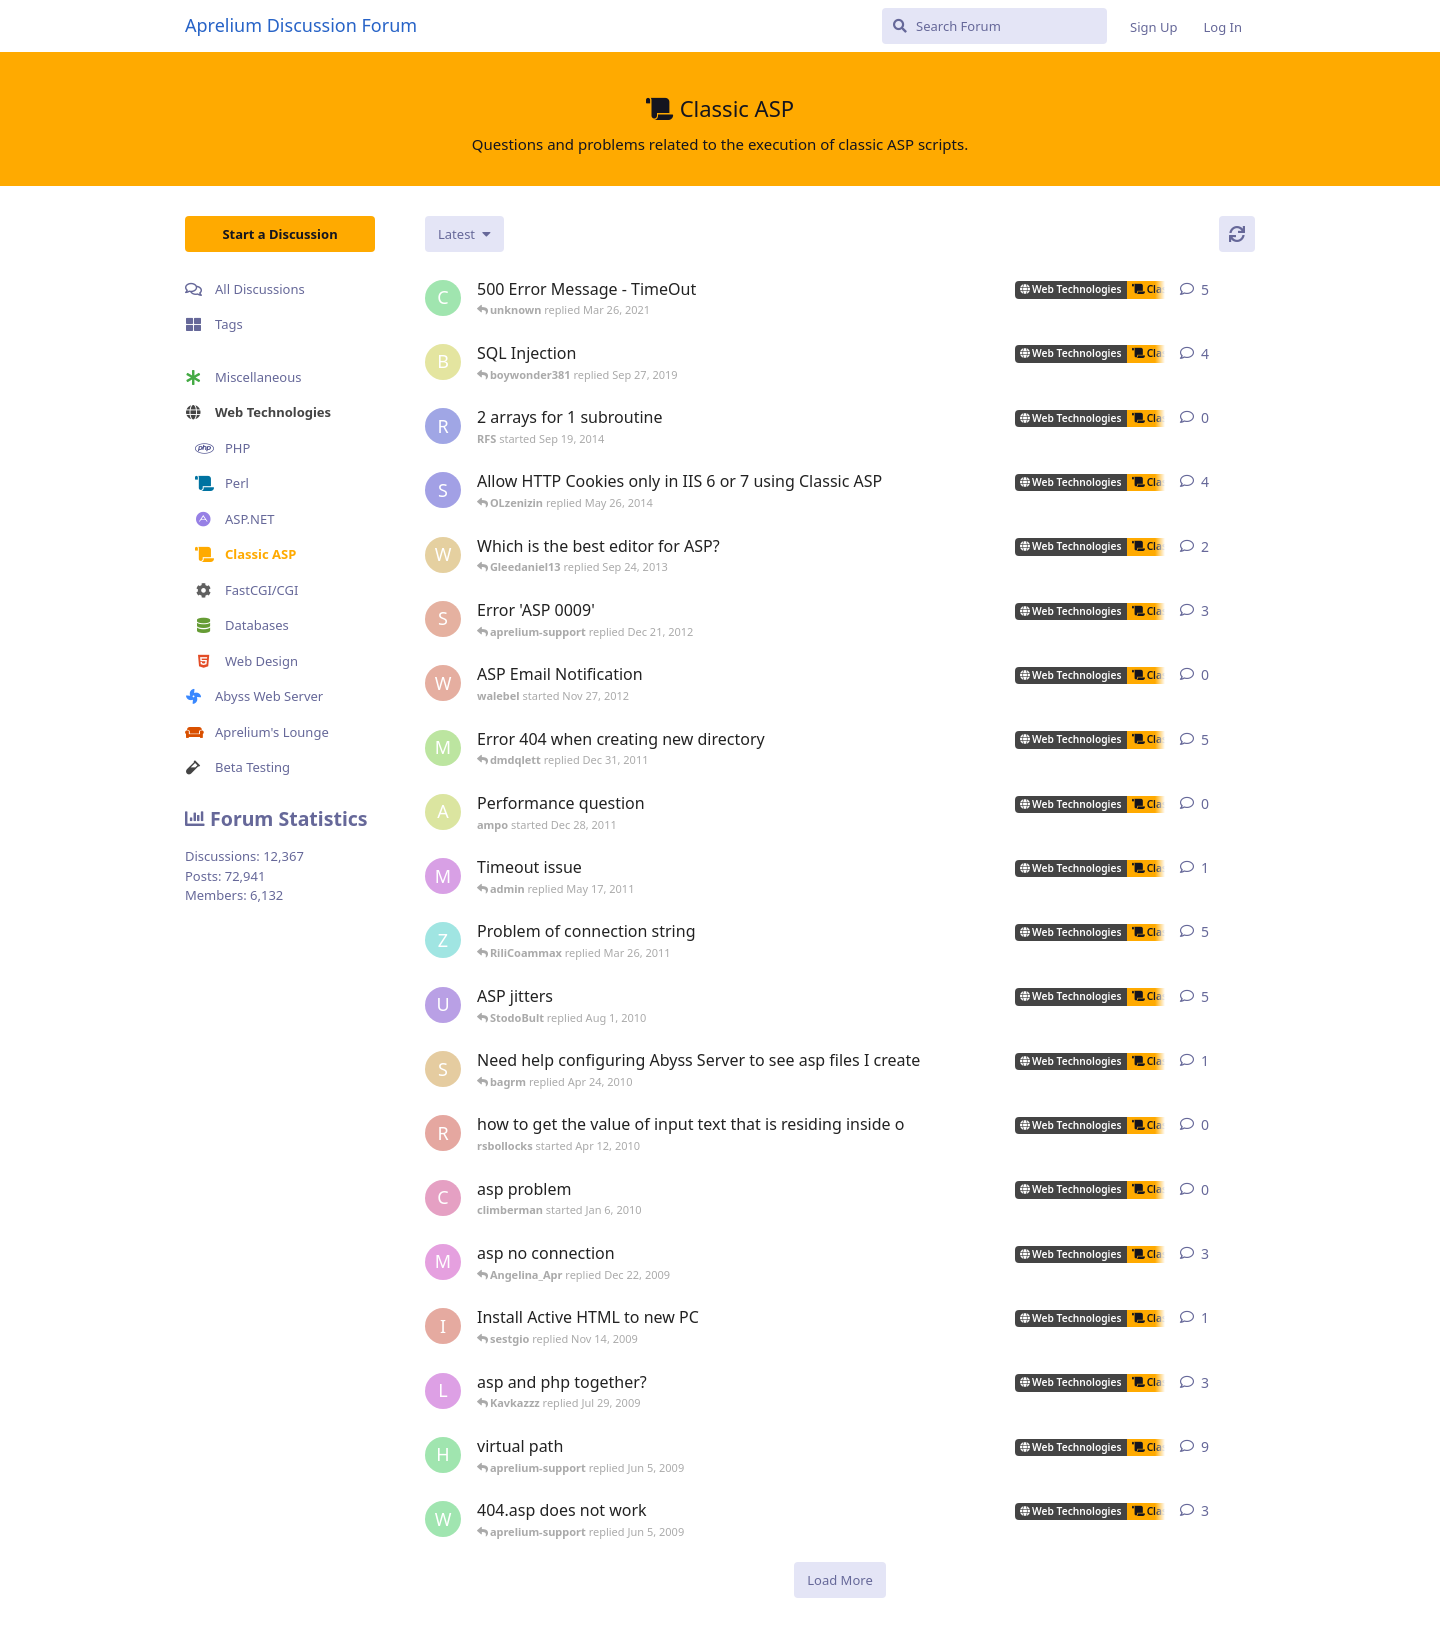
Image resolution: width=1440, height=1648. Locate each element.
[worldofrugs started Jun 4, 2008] (443, 1519)
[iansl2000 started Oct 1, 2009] (443, 1326)
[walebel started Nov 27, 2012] (443, 683)
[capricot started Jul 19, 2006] (443, 298)
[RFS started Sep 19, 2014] (443, 426)
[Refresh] (1237, 234)
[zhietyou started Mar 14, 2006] (443, 940)
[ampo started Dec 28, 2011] (443, 812)
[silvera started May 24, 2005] (443, 1069)
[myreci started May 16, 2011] (443, 876)
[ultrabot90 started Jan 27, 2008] (443, 1005)
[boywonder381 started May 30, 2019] (443, 362)
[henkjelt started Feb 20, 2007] (443, 1455)
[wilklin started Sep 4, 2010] (443, 555)
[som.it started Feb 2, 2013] (443, 490)
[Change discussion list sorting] (464, 234)
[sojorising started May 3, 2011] (443, 619)
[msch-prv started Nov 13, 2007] (443, 748)
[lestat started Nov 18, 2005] (443, 1391)
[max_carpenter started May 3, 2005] (443, 1262)
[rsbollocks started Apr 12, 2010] (443, 1133)
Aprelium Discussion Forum (301, 25)
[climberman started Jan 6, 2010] (443, 1198)
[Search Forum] (994, 26)
